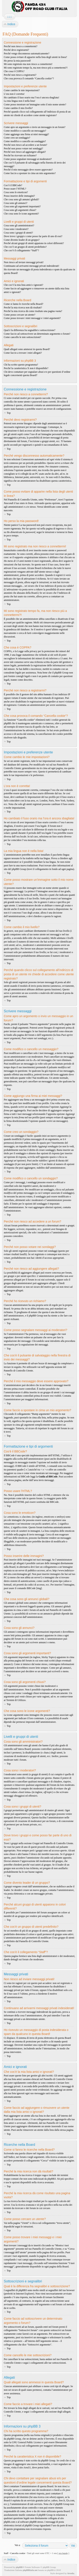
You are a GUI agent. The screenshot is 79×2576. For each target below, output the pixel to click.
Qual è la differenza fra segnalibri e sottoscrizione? (29, 330)
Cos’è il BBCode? (13, 185)
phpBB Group (14, 2438)
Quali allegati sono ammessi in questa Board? (27, 349)
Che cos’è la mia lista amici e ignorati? (23, 284)
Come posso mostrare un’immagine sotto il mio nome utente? (35, 104)
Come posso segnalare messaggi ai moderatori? (28, 159)
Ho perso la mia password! (17, 60)
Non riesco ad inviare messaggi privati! (24, 262)
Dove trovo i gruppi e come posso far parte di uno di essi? (33, 236)
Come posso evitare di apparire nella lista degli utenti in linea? (35, 57)
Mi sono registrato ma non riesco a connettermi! (28, 64)
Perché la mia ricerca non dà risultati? (23, 307)
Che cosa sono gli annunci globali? (21, 199)
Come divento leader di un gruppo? (22, 239)
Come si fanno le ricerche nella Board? (23, 303)
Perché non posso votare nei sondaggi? (23, 148)
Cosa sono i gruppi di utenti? (18, 232)
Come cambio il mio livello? (18, 108)
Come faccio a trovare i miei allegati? (23, 352)
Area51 (27, 2467)
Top (9, 413)
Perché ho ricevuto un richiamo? (20, 155)
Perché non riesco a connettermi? (20, 46)
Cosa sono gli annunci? (15, 203)
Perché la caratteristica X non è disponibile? (26, 368)
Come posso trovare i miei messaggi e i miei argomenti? (32, 318)
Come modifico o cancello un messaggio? (25, 130)
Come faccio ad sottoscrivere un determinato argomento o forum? (37, 333)
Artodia (70, 2573)
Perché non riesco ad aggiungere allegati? (25, 151)
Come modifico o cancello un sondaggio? (25, 141)
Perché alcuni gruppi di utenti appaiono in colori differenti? (34, 243)
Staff (6, 2553)
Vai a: (17, 2545)
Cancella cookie (17, 2553)
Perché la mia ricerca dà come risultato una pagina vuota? (33, 311)
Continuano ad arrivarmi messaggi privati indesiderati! (31, 265)
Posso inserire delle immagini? (19, 195)
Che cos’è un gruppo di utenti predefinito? (25, 246)
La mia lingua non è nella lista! (19, 100)
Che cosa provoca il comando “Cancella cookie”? (29, 78)
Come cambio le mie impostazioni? (22, 90)
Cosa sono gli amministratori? (19, 225)
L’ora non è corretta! (14, 93)
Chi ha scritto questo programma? (21, 364)
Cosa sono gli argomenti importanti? (22, 206)
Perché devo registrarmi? (16, 49)
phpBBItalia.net (30, 2570)
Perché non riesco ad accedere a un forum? (25, 144)
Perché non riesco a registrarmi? (20, 74)
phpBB (19, 2567)
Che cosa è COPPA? (14, 71)
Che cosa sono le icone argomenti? (21, 213)
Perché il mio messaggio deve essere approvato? (28, 169)
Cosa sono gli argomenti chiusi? (20, 210)
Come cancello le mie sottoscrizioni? (22, 337)
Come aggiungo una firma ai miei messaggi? (26, 134)
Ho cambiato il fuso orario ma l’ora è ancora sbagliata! (31, 97)
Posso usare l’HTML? (15, 188)
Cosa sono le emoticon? (16, 192)
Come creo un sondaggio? (17, 137)
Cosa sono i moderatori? (16, 229)
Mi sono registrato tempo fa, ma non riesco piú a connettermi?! (36, 67)
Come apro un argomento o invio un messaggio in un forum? (34, 127)
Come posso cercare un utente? (19, 314)
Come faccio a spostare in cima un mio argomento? (30, 173)
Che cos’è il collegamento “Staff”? (21, 250)
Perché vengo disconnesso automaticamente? (26, 53)
